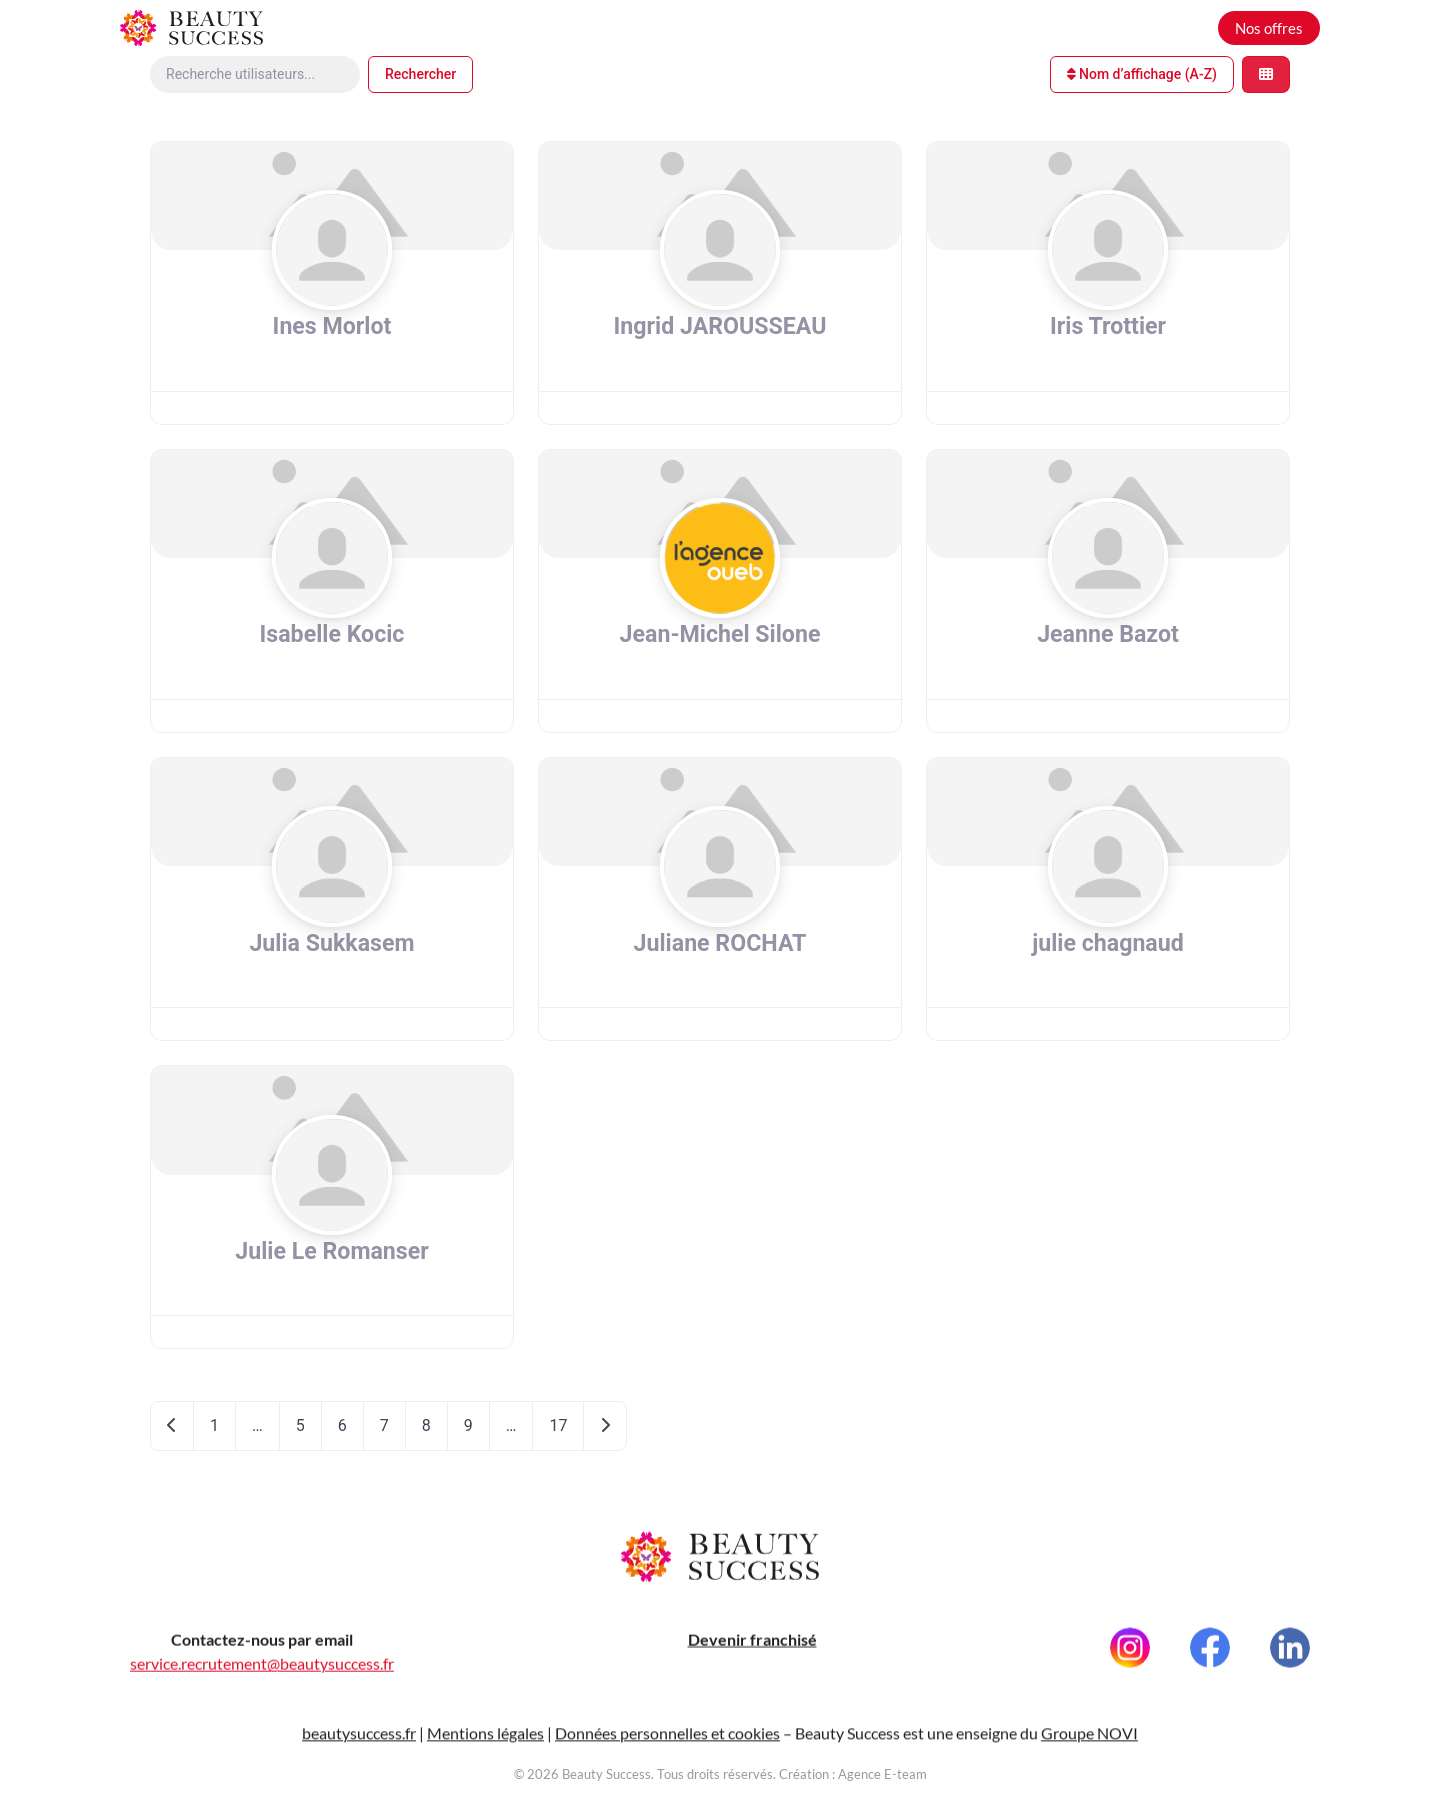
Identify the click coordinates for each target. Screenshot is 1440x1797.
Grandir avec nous (1135, 27)
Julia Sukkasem (331, 943)
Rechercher (420, 74)
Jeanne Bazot (1108, 634)
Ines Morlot (331, 326)
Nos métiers (1011, 27)
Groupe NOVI (1089, 1744)
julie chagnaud (1107, 943)
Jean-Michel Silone (720, 634)
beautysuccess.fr (359, 1744)
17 (558, 1425)
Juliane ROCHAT (719, 943)
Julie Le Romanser (332, 1251)
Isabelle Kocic (332, 634)
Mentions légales (485, 1744)
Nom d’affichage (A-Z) (1142, 74)
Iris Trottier (1108, 326)
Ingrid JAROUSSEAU (720, 326)
